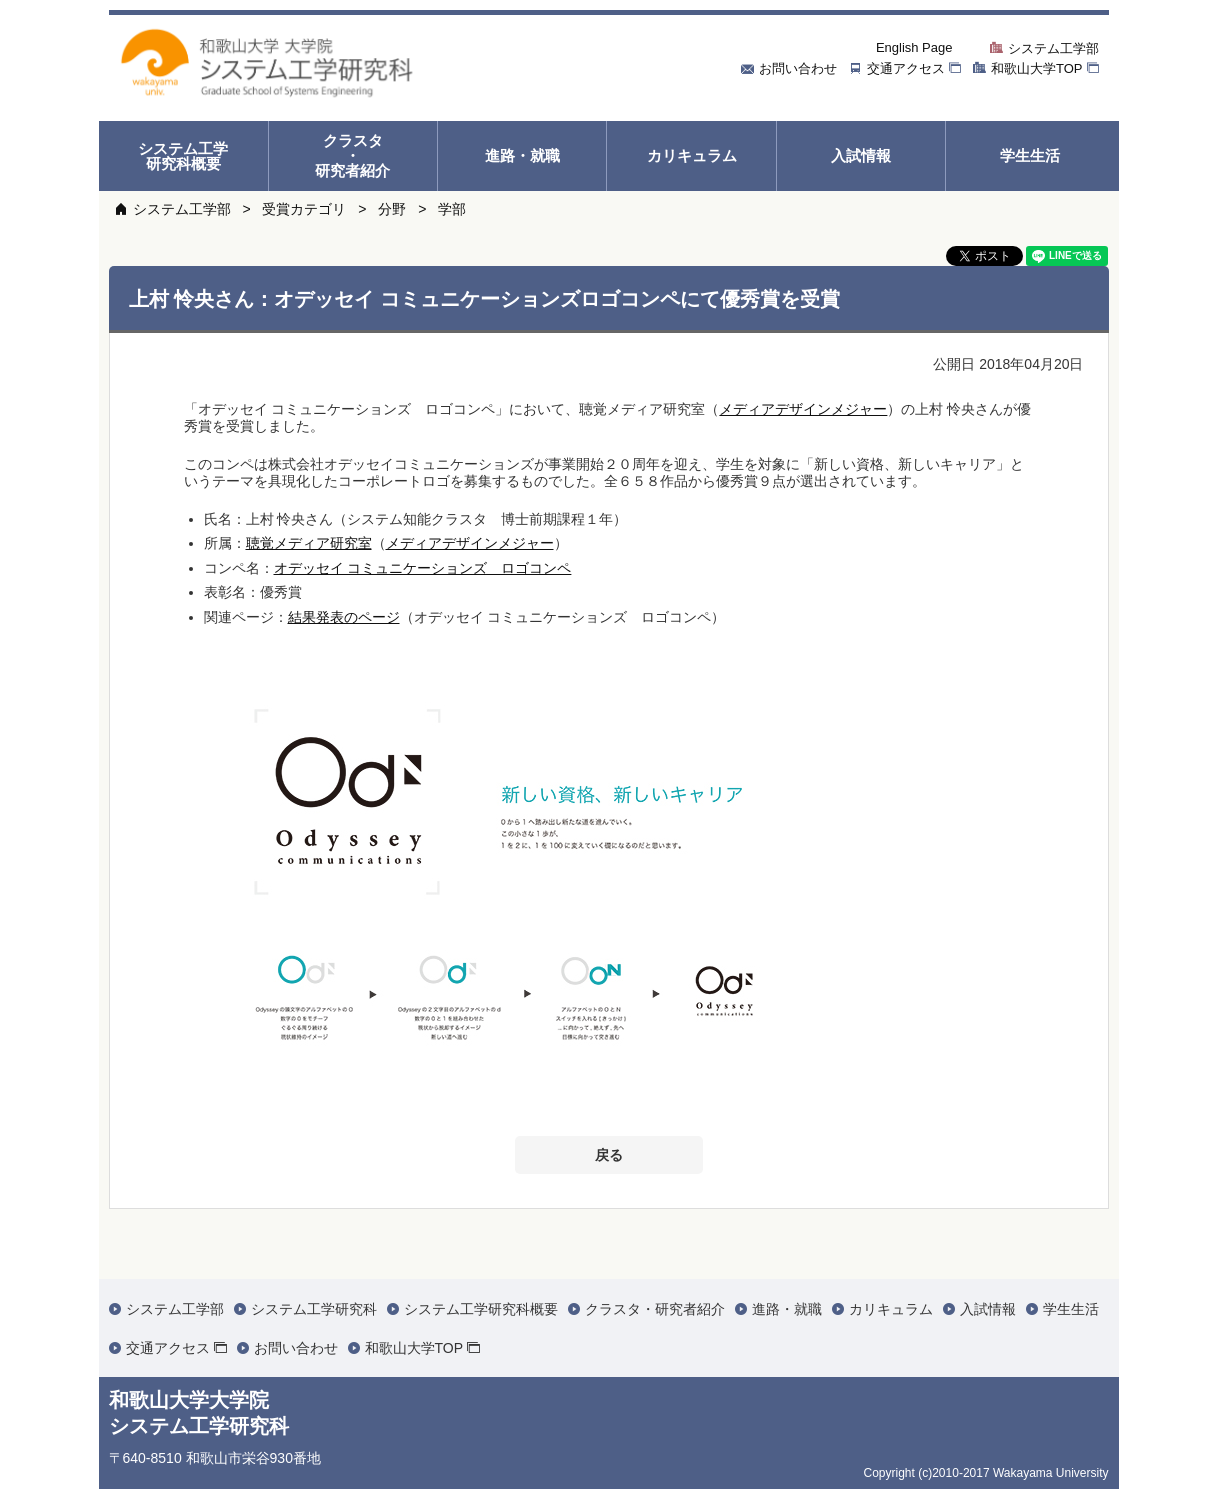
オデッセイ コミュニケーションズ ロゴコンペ (423, 568)
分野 (392, 209)
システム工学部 (182, 209)
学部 (452, 209)
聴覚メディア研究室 (309, 543)
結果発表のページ (344, 617)
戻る (609, 1155)
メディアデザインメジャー (803, 409)
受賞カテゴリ (304, 209)
